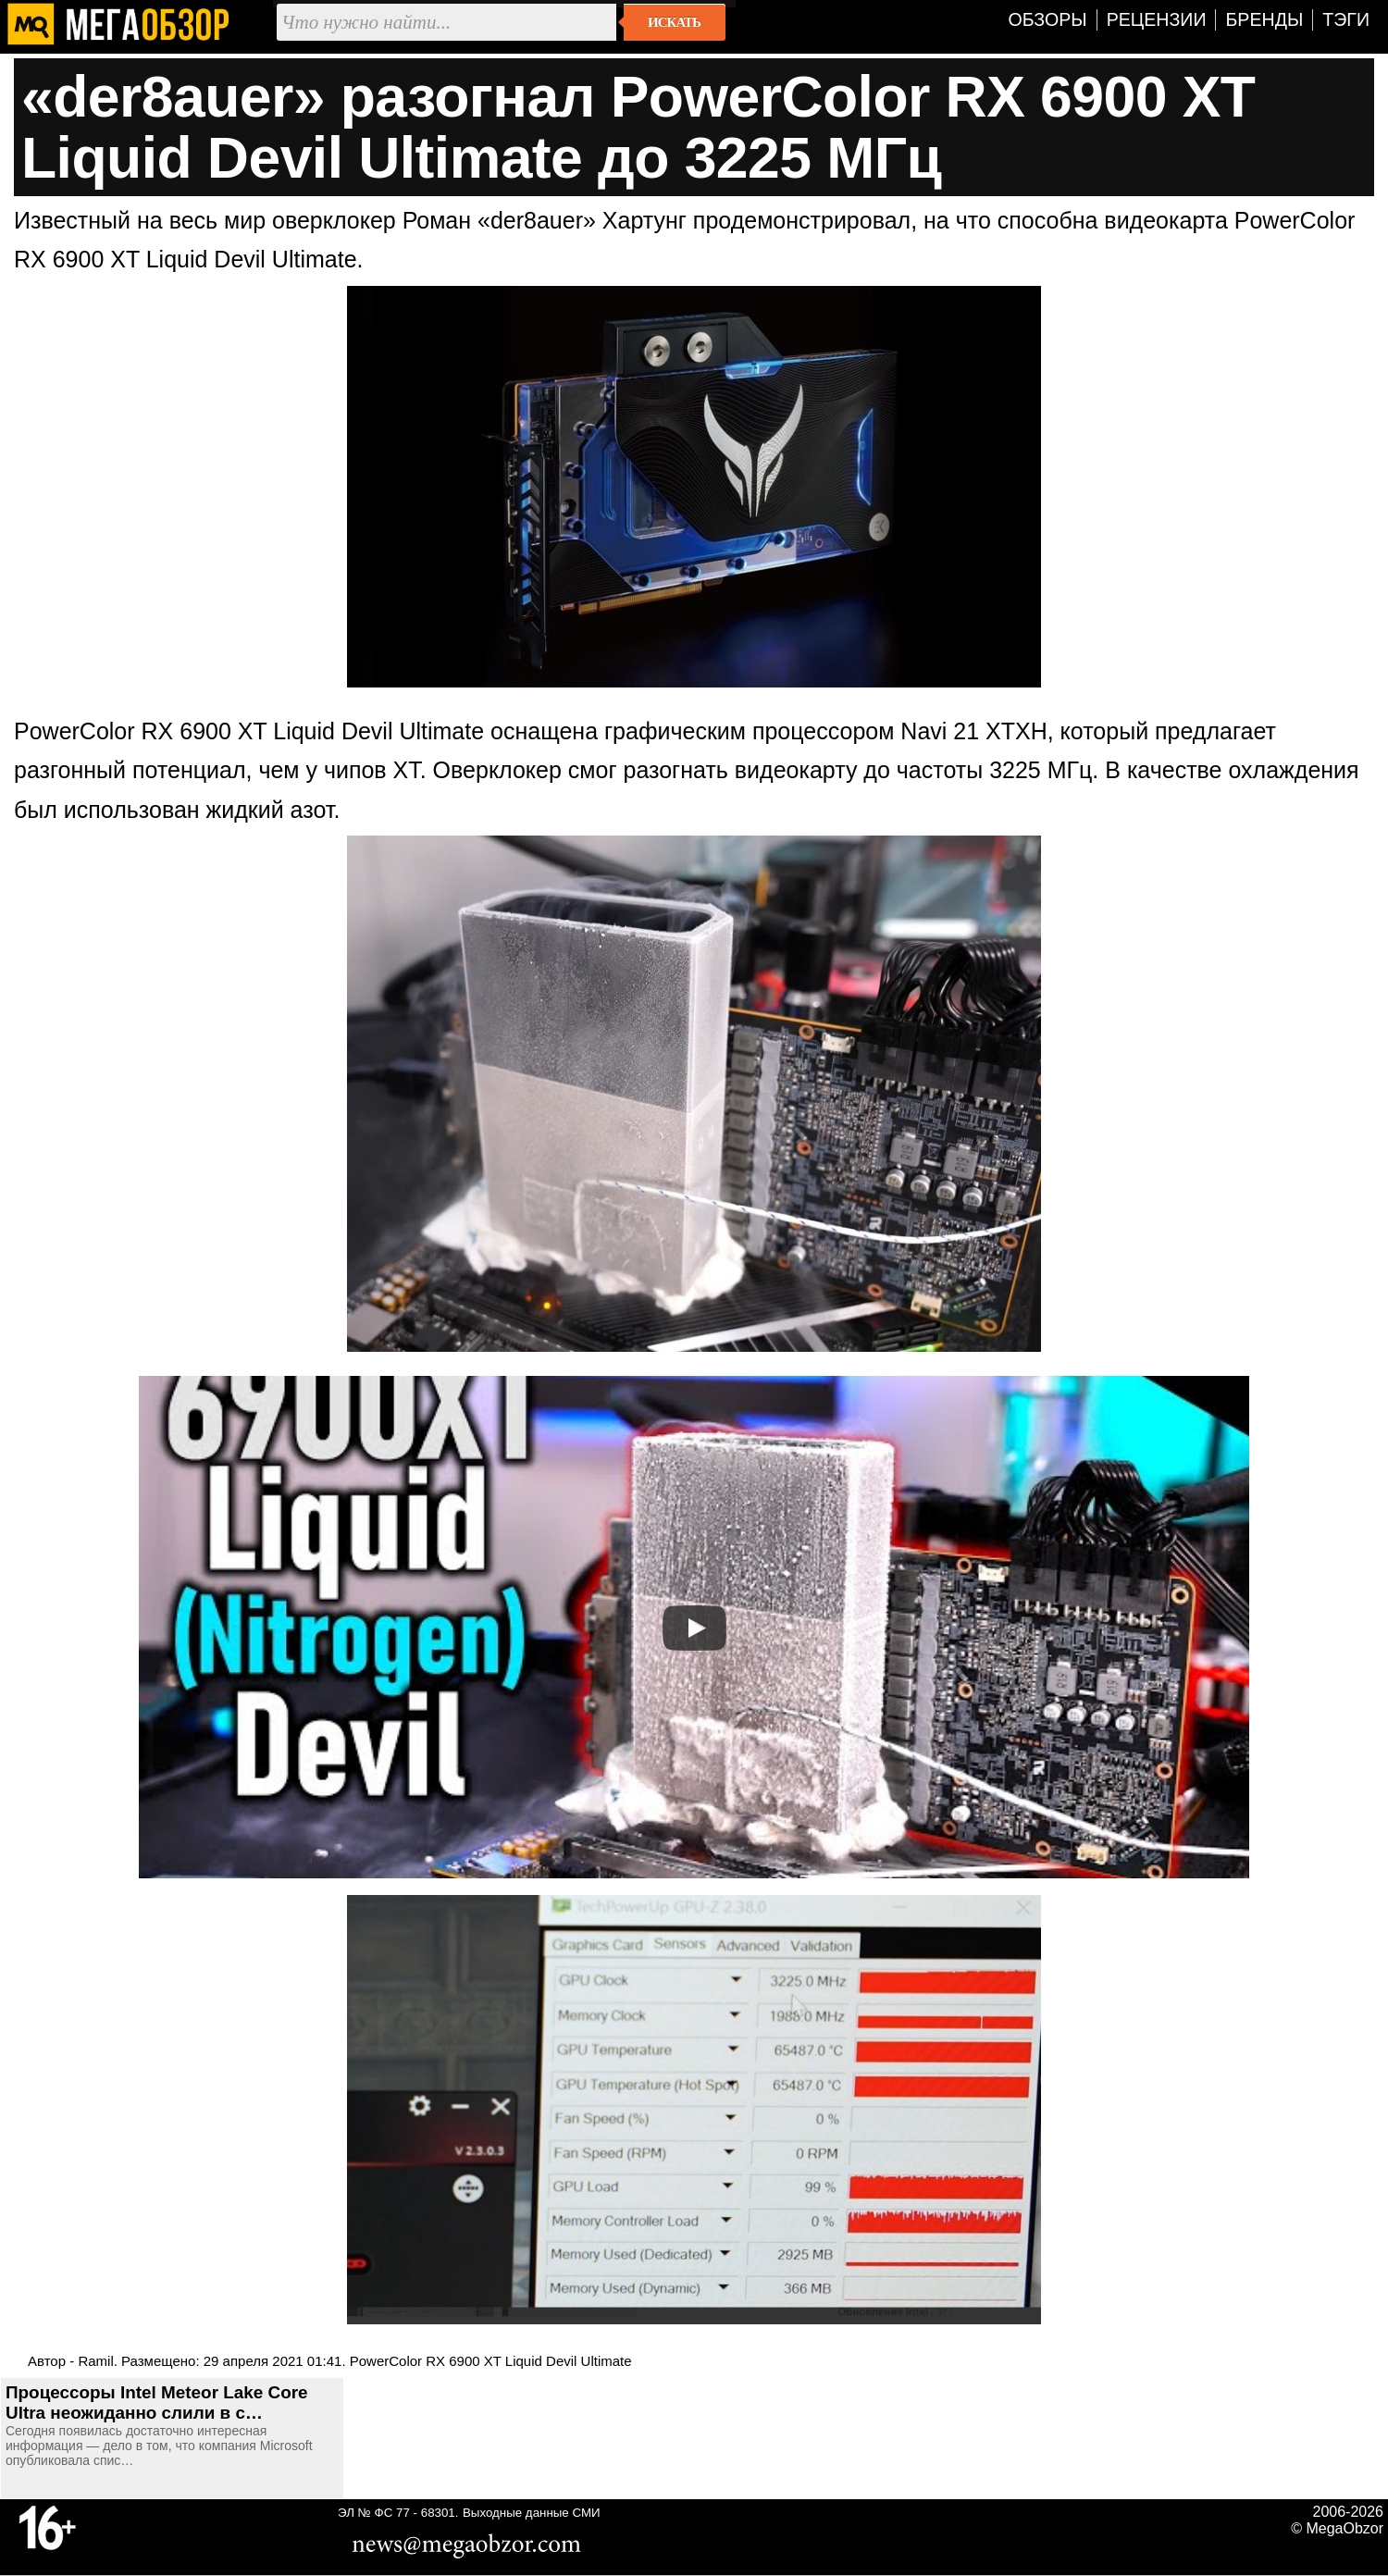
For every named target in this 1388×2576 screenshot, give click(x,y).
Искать (674, 22)
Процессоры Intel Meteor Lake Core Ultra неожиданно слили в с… (157, 2402)
